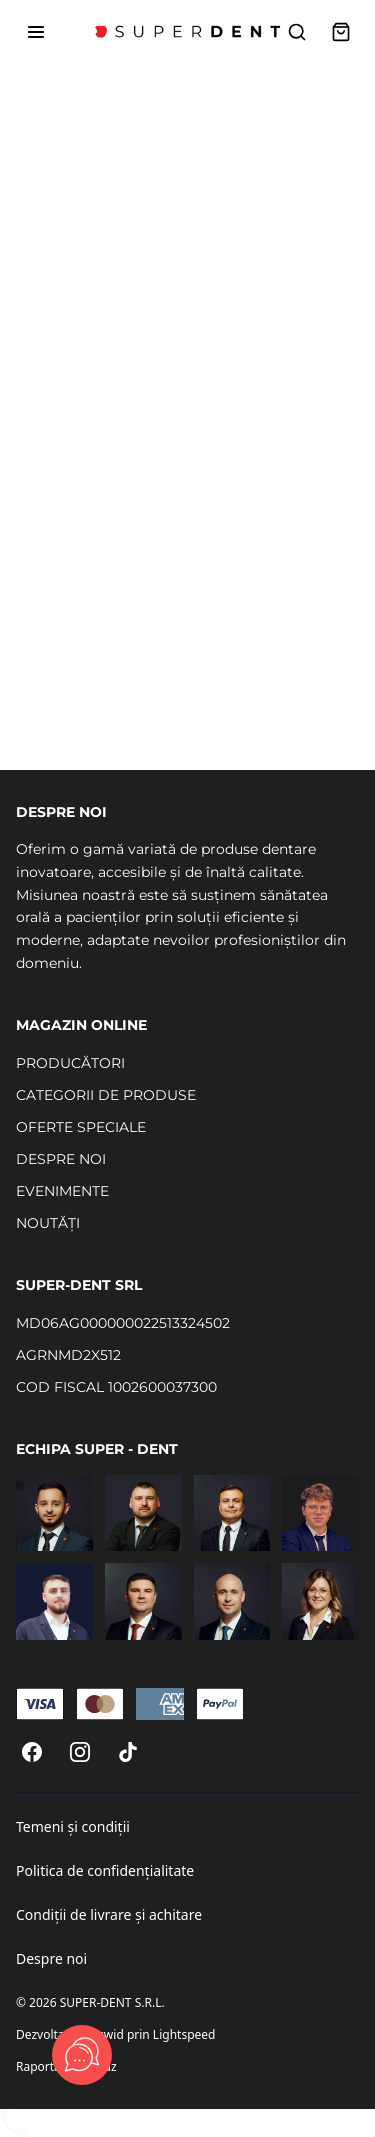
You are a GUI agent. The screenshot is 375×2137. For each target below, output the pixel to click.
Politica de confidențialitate (105, 1870)
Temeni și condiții (73, 1826)
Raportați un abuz (66, 2066)
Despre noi (51, 1958)
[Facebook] (32, 1752)
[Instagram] (80, 1752)
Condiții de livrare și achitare (109, 1914)
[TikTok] (128, 1752)
